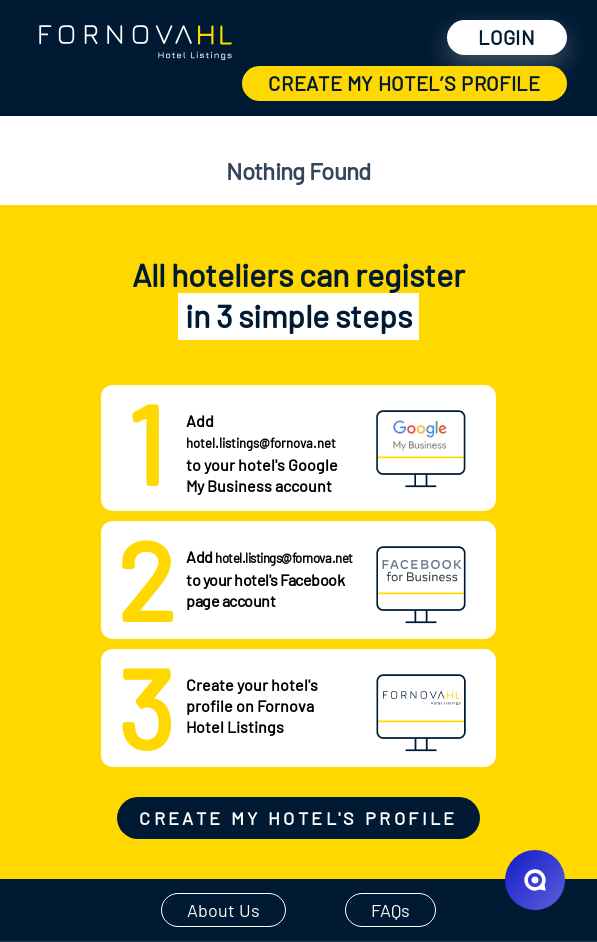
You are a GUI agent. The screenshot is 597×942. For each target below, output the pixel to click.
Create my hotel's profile (298, 818)
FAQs (390, 910)
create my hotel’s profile (404, 83)
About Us (223, 910)
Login (506, 37)
